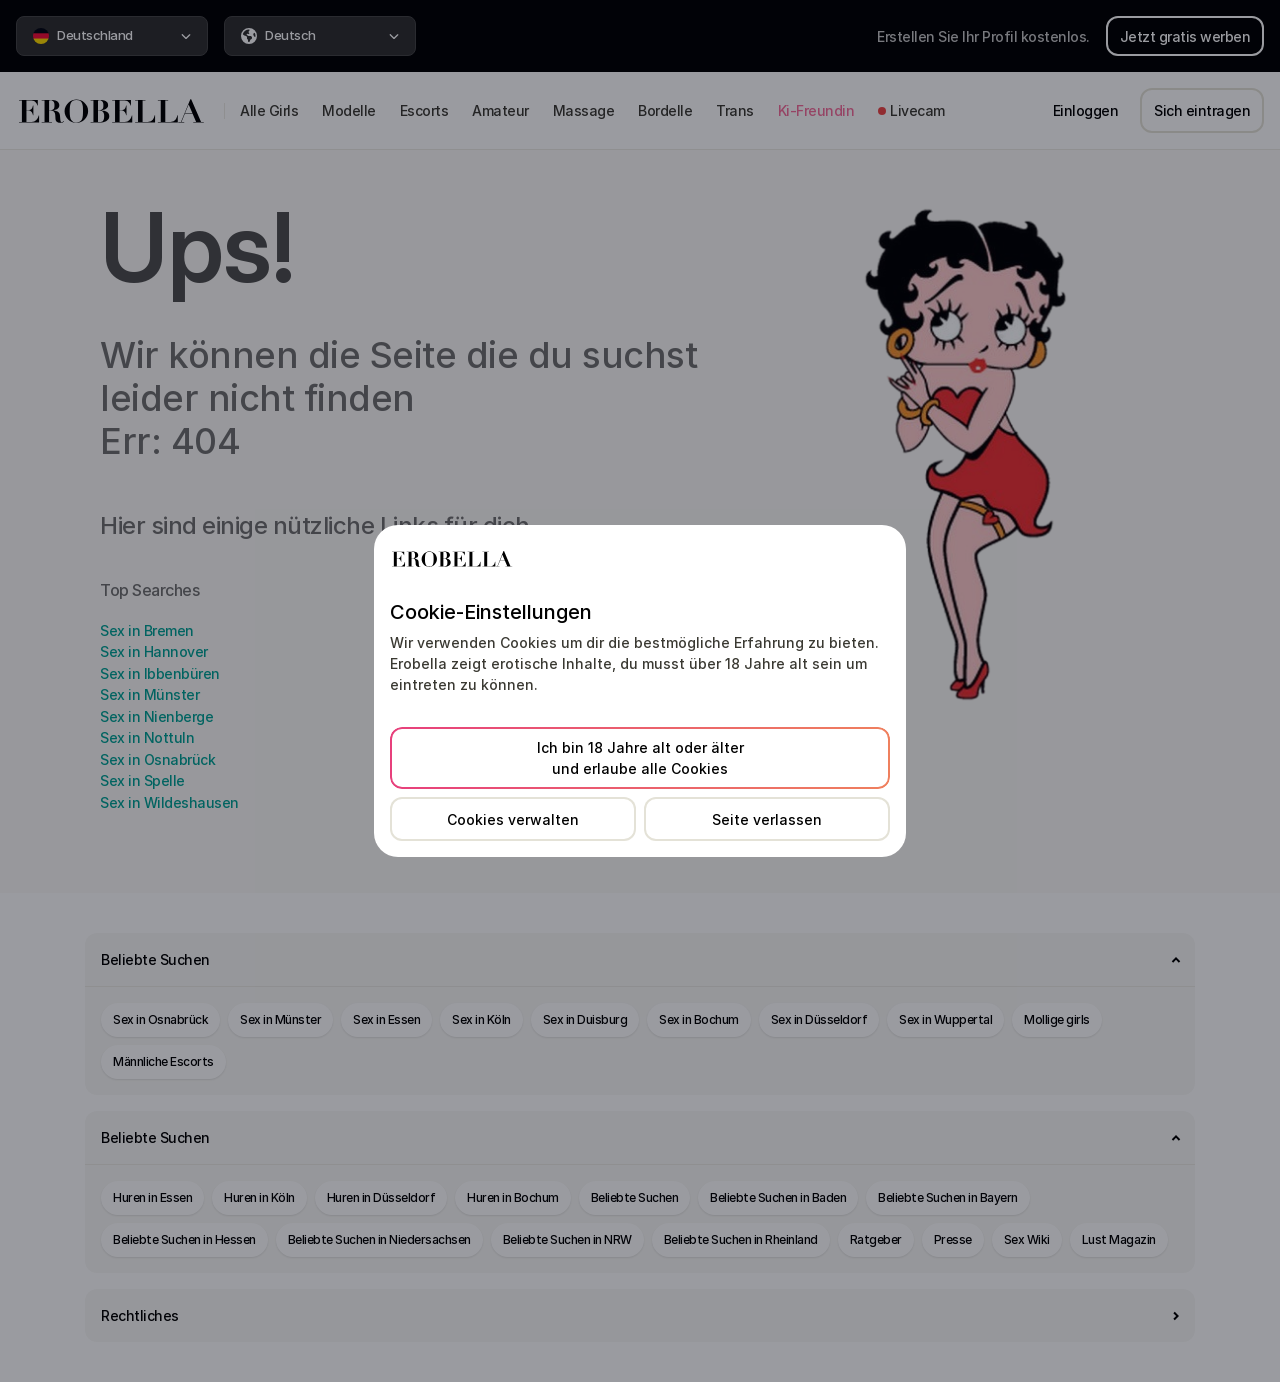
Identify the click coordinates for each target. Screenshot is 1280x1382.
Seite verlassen (767, 819)
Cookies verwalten (513, 819)
